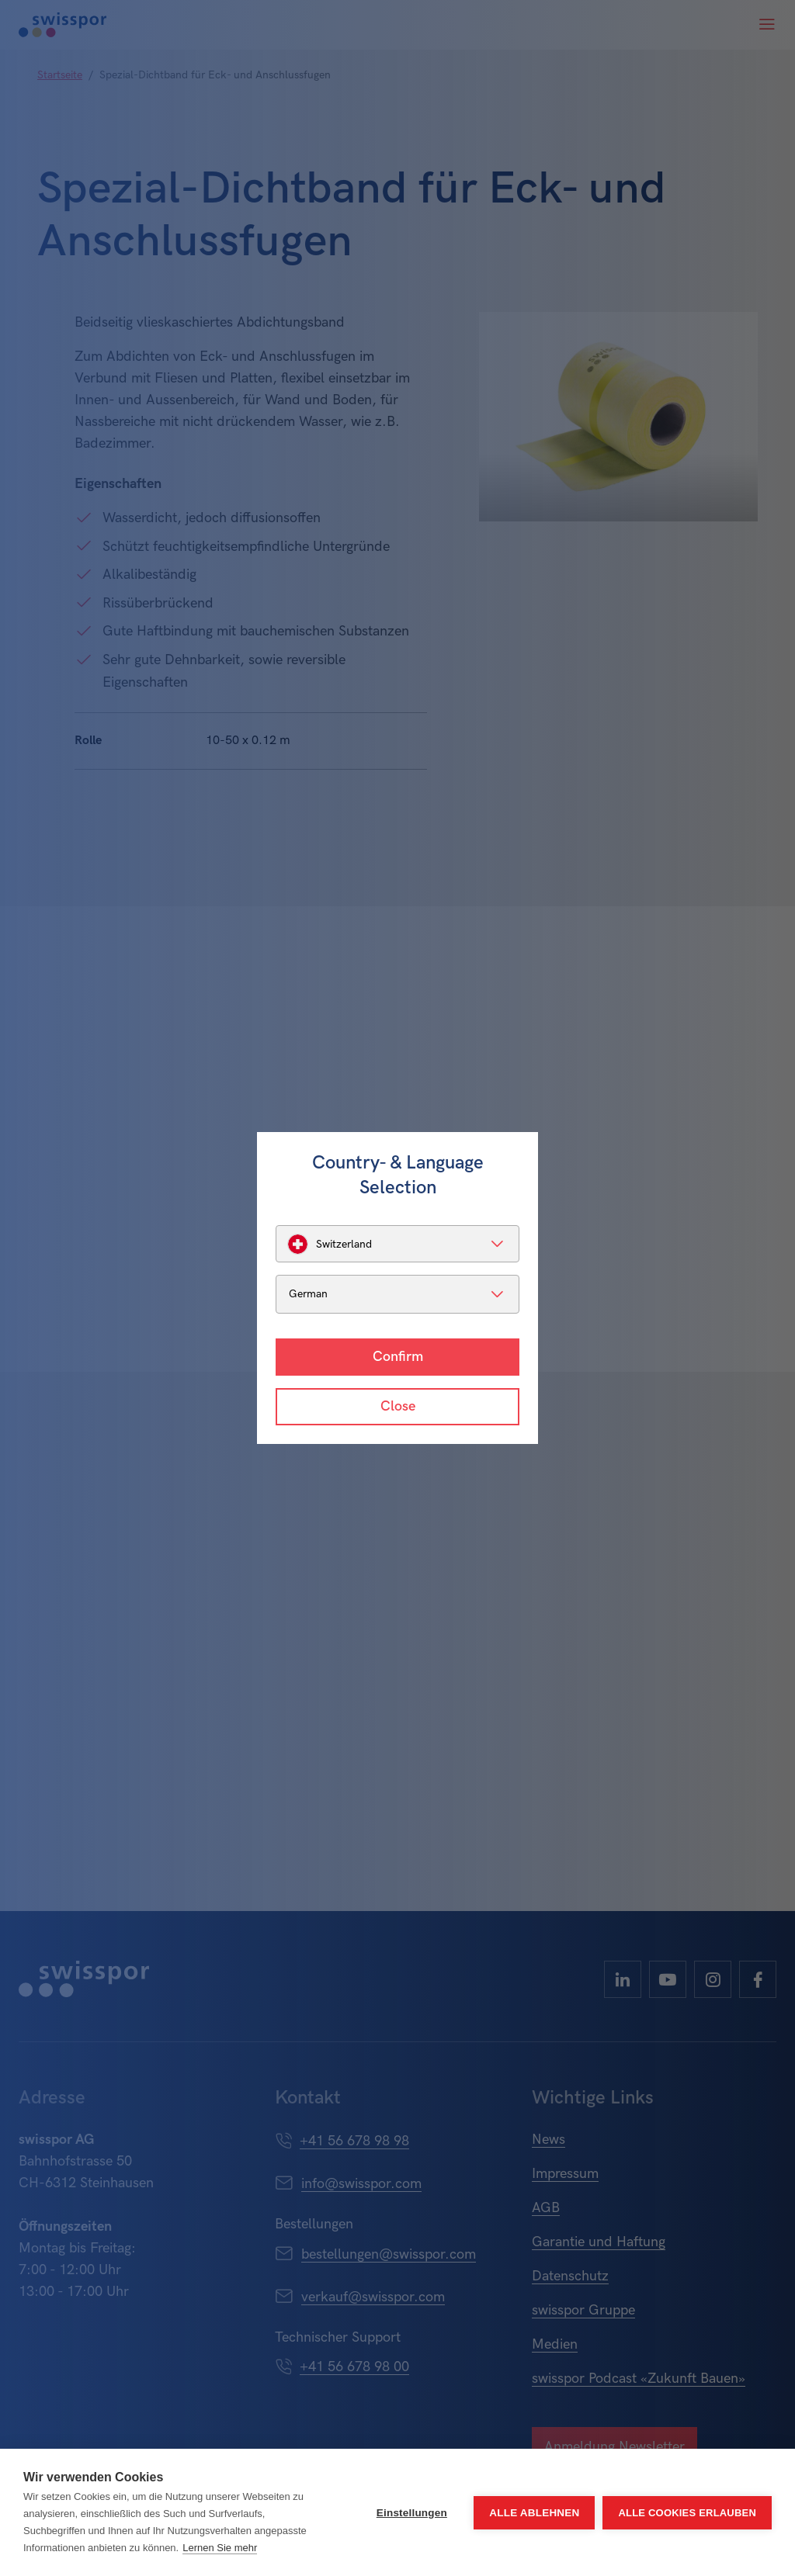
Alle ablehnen (534, 2513)
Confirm (398, 1357)
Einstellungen (412, 2513)
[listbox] (397, 1243)
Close (397, 1406)
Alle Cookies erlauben (687, 2513)
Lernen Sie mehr (219, 2547)
